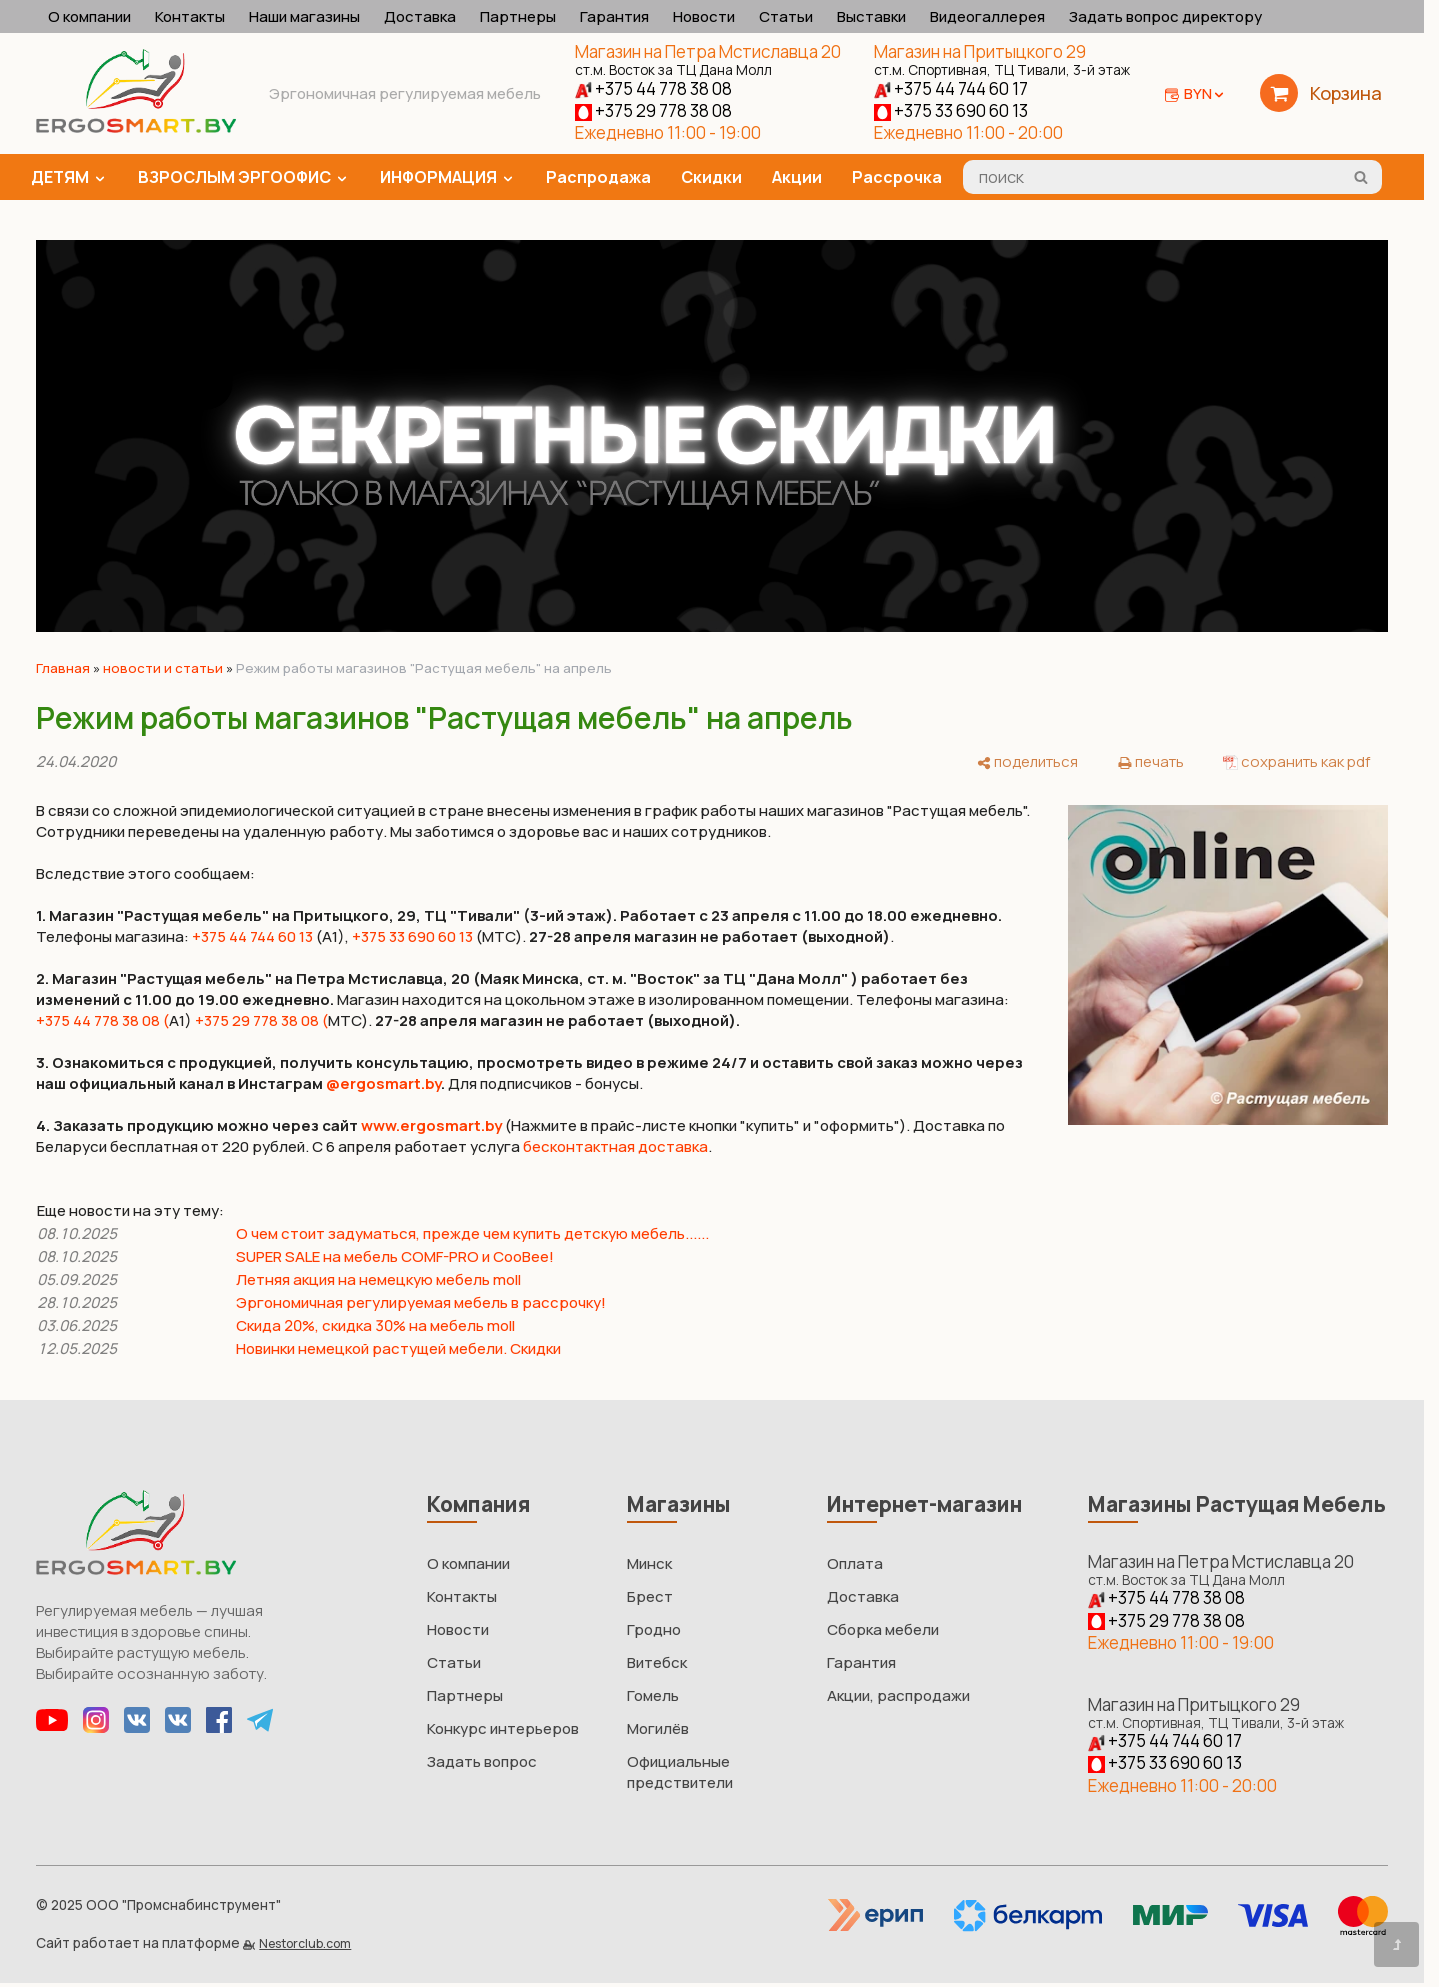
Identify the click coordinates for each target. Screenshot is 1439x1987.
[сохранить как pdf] (1296, 761)
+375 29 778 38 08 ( (261, 1020)
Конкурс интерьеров (503, 1728)
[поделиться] (1027, 761)
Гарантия (614, 16)
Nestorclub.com (305, 1943)
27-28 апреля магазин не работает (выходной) (555, 1020)
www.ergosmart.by (431, 1125)
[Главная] (136, 127)
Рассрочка (897, 177)
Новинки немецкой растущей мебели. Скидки (398, 1348)
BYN (1205, 93)
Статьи (786, 16)
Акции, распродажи (898, 1695)
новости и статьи (163, 668)
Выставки (871, 16)
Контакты (190, 16)
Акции (797, 177)
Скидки (711, 177)
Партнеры (518, 16)
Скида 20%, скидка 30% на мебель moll (375, 1325)
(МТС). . (685, 936)
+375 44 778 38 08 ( (102, 1020)
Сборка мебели (883, 1629)
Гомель (653, 1695)
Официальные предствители (680, 1772)
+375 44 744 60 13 (252, 936)
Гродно (654, 1629)
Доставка (420, 16)
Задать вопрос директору (1165, 16)
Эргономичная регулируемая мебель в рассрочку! (421, 1302)
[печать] (1150, 761)
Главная (63, 668)
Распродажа (598, 177)
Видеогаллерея (987, 16)
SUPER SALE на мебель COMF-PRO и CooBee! (395, 1256)
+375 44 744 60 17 (951, 88)
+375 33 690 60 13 (951, 110)
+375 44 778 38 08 (653, 88)
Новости (704, 16)
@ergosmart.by (383, 1083)
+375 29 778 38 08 (653, 110)
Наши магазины (304, 16)
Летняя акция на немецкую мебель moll (378, 1279)
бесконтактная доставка (615, 1146)
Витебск (657, 1662)
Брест (650, 1596)
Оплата (855, 1563)
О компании (89, 16)
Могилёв (658, 1728)
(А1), (331, 936)
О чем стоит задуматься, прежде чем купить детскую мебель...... (472, 1233)
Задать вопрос (482, 1761)
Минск (649, 1563)
